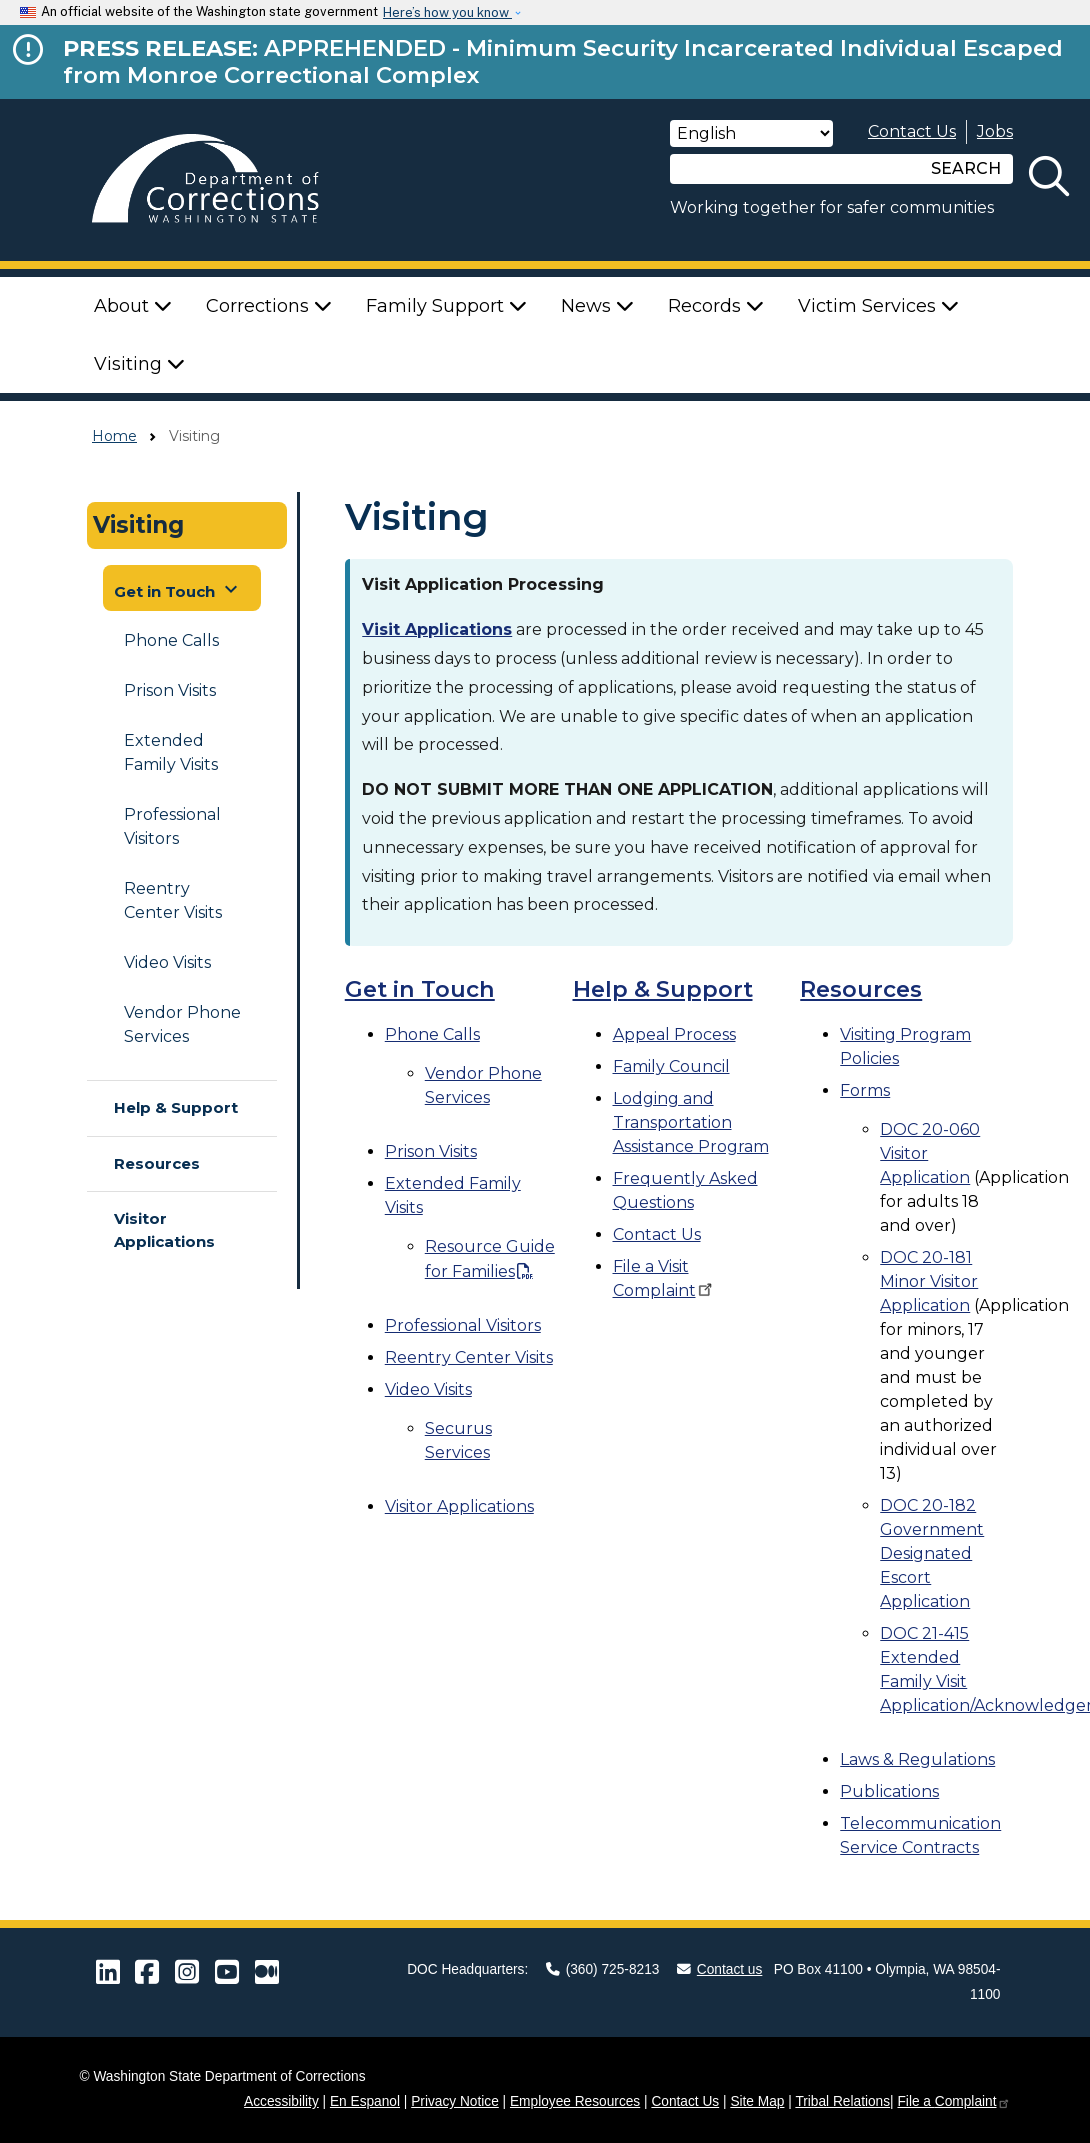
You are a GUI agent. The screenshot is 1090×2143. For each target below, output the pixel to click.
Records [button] (716, 306)
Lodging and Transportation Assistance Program (691, 1122)
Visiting (138, 525)
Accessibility (281, 2101)
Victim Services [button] (878, 306)
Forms (865, 1090)
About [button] (133, 306)
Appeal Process (674, 1034)
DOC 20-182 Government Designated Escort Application (932, 1553)
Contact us (720, 1969)
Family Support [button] (446, 306)
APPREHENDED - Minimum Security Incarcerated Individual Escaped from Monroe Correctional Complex (563, 61)
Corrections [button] (269, 306)
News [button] (597, 306)
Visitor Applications (164, 1230)
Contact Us (912, 131)
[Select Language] (751, 133)
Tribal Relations (842, 2101)
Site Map (757, 2101)
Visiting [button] (139, 364)
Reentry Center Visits (173, 900)
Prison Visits (170, 690)
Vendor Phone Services (182, 1024)
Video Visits (167, 962)
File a (953, 2101)
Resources (157, 1163)
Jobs (995, 131)
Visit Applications (437, 629)
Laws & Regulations (917, 1759)
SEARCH (966, 168)
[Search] (795, 169)
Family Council (671, 1066)
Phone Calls (171, 640)
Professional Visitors (172, 826)
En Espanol (365, 2101)
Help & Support (176, 1107)
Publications (889, 1791)
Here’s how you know (447, 12)
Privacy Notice (455, 2101)
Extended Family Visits (171, 752)
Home (114, 436)
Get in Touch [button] (178, 589)
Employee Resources (575, 2101)
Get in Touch (420, 989)
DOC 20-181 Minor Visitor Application (929, 1281)
